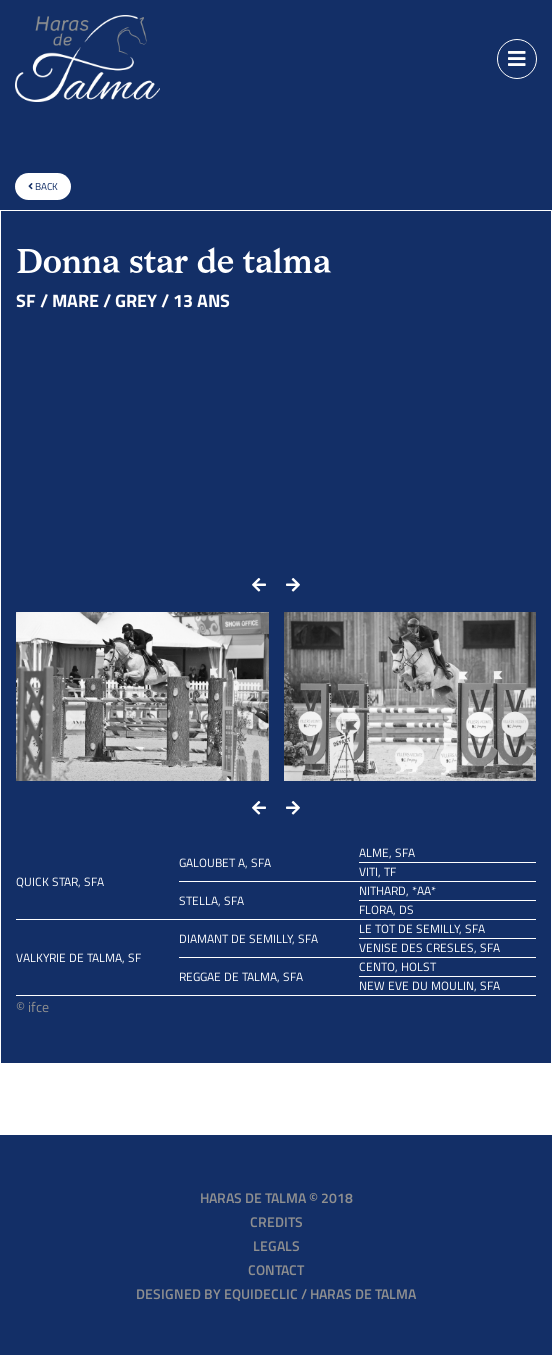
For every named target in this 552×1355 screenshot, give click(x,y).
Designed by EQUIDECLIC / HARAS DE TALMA (276, 1293)
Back (43, 186)
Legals (276, 1245)
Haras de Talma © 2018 (276, 1197)
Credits (276, 1221)
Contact (276, 1269)
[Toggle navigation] (517, 59)
